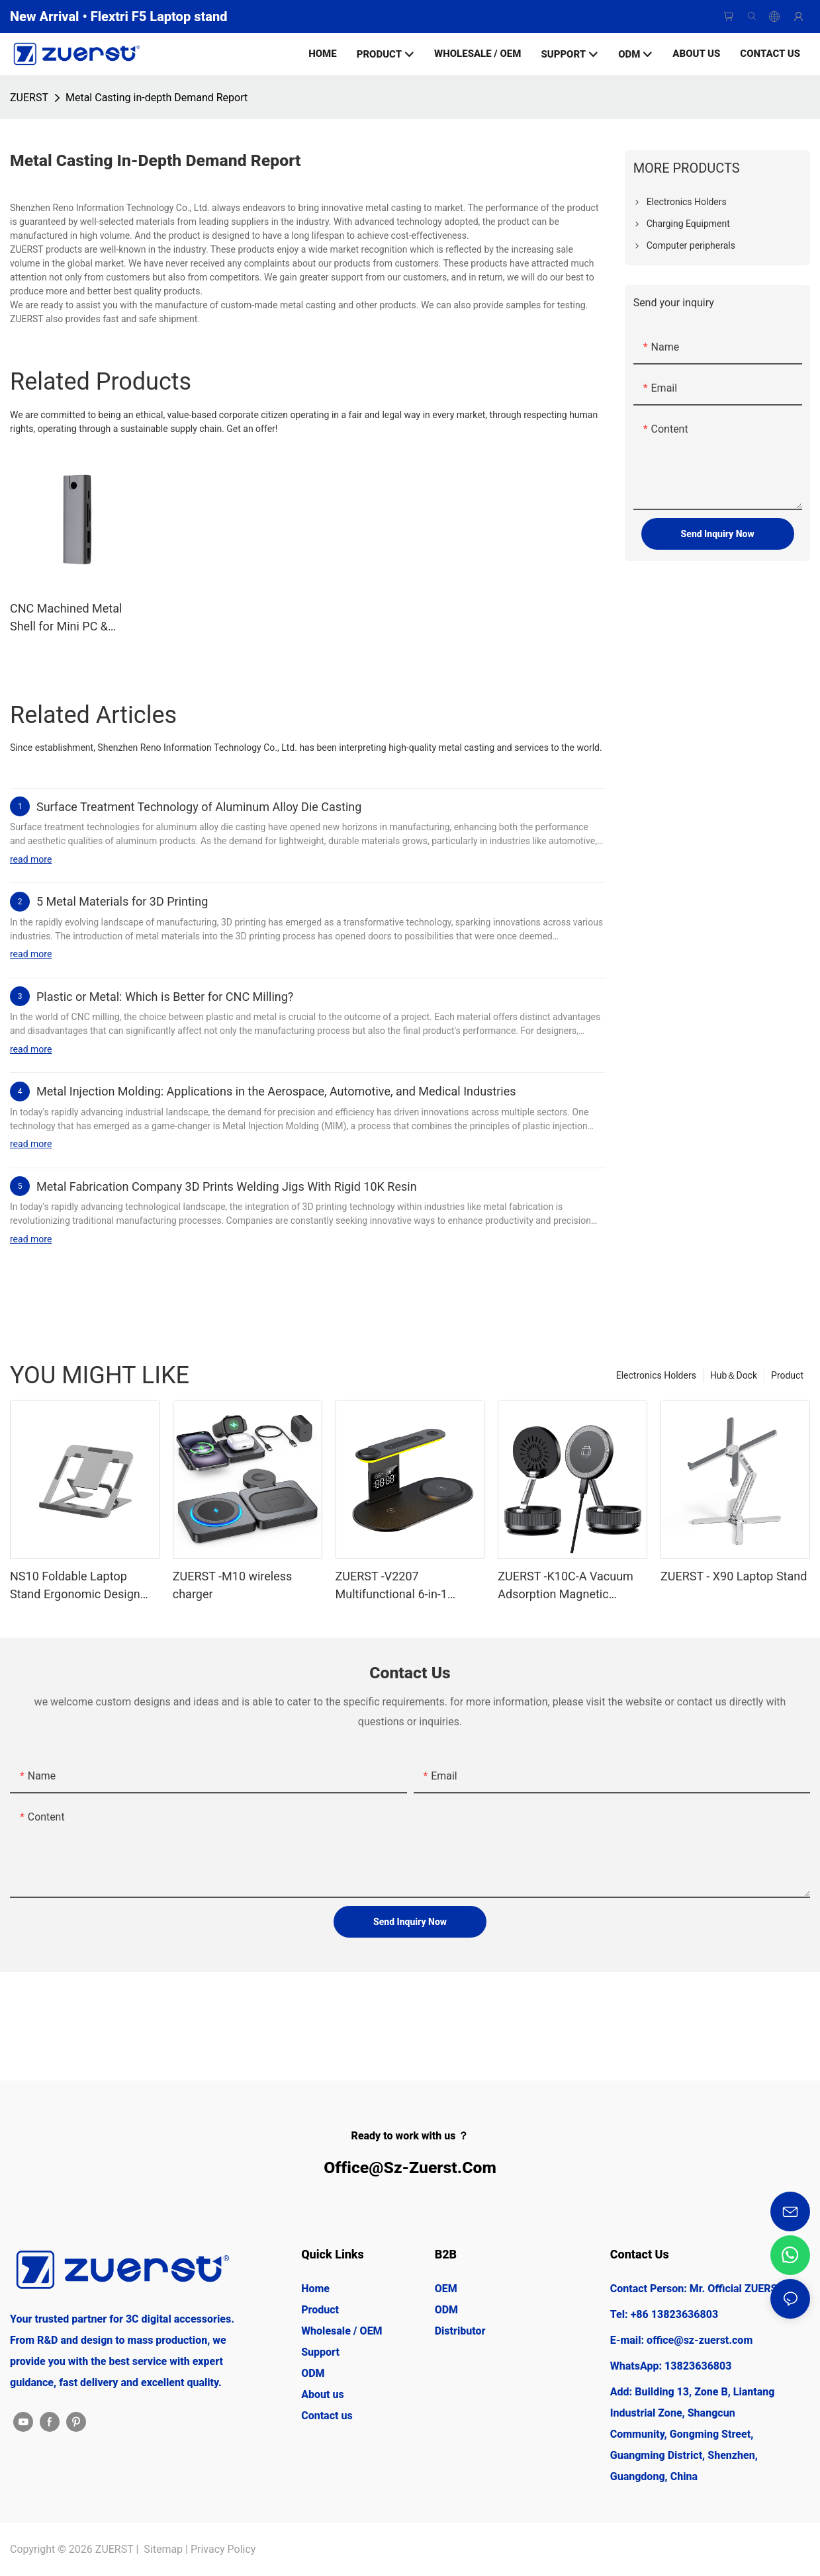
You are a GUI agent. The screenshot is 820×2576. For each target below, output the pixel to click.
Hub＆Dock (733, 1375)
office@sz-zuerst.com (410, 2167)
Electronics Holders (656, 1375)
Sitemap (163, 2549)
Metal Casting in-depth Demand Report (157, 97)
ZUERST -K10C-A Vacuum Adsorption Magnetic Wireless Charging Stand (565, 1586)
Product (787, 1375)
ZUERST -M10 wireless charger (233, 1585)
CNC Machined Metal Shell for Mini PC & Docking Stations (66, 618)
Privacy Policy (223, 2549)
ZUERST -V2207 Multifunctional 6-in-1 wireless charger (391, 1586)
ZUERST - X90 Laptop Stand (734, 1576)
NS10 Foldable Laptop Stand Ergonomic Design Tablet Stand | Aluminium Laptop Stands (76, 1586)
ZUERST (29, 97)
